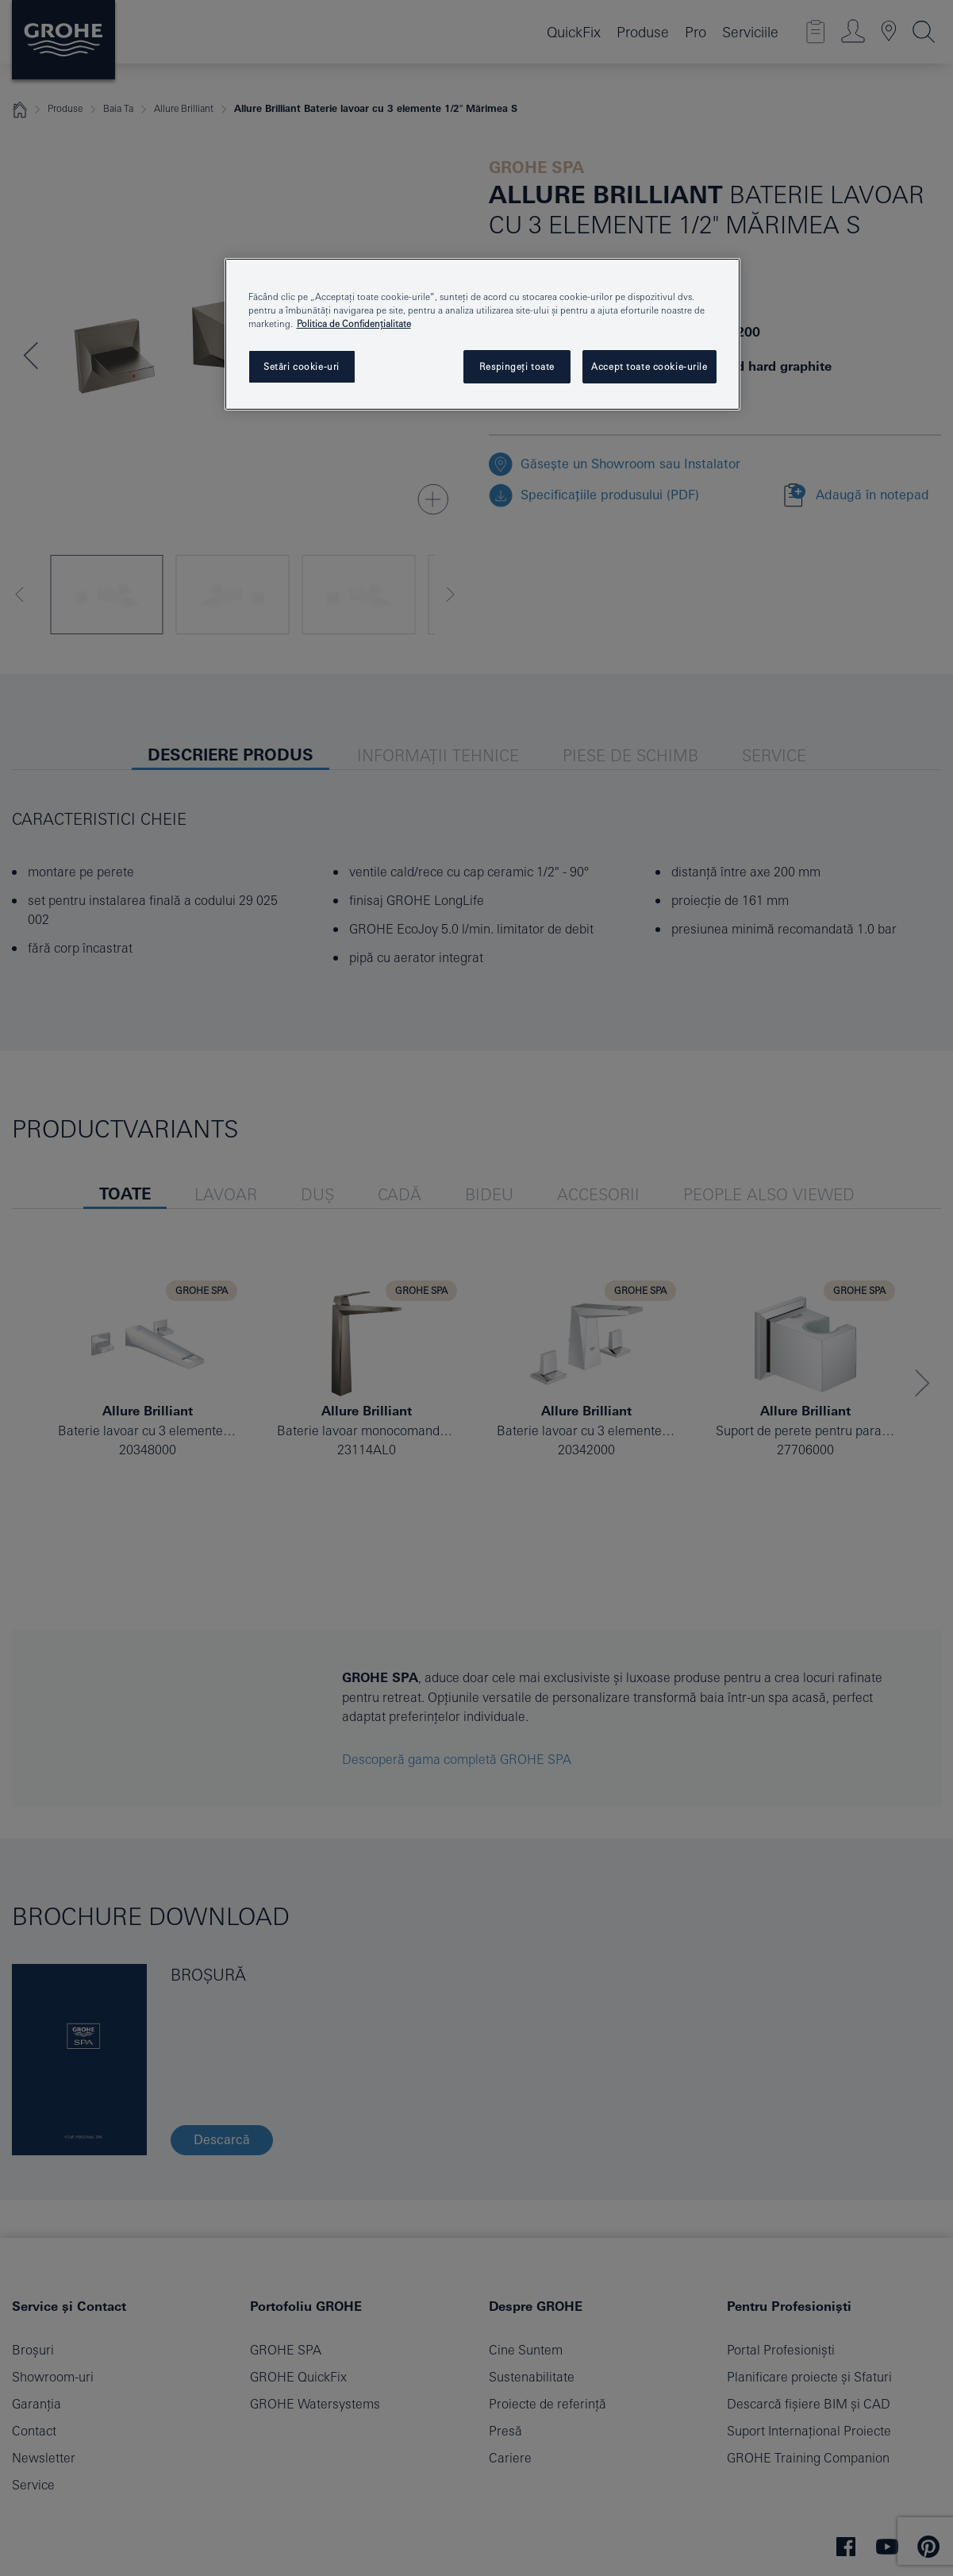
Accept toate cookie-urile (649, 366)
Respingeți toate (517, 366)
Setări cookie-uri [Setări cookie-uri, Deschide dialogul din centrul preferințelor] (301, 366)
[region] (482, 334)
